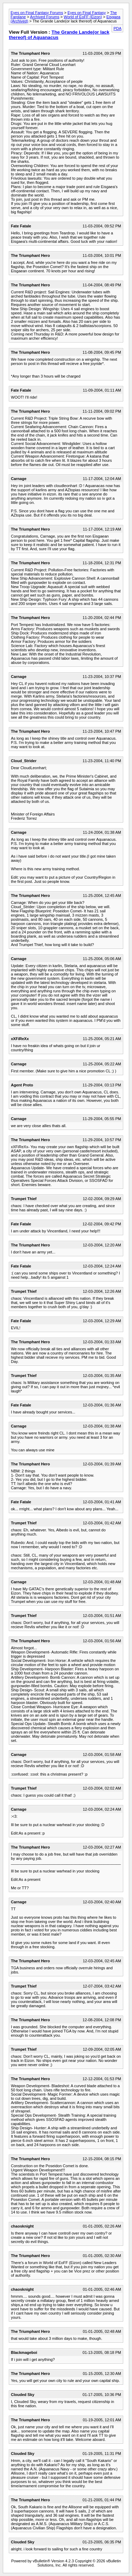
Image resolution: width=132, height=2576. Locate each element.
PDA (117, 28)
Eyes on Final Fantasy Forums (37, 13)
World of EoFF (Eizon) (83, 17)
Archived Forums (44, 17)
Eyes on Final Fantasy (87, 13)
